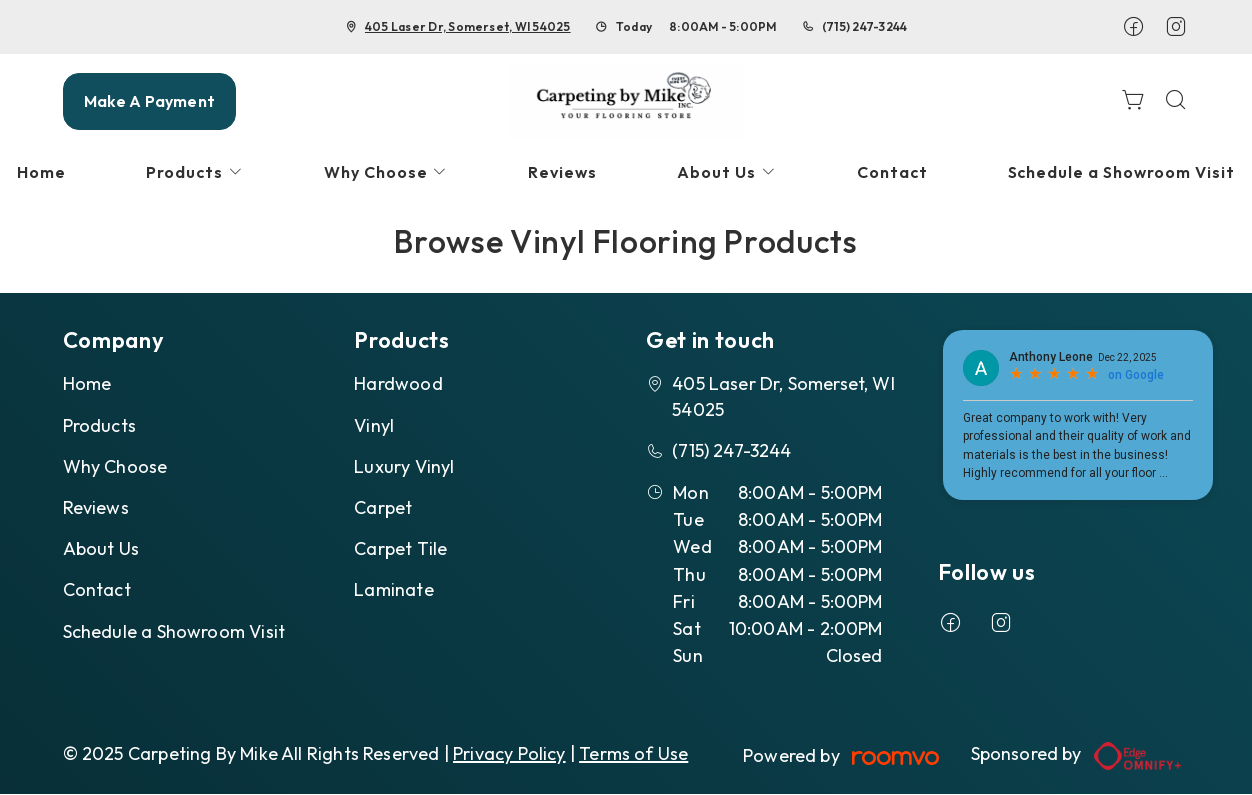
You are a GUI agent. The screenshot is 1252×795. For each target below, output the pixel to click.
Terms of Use (633, 753)
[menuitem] (195, 172)
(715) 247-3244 (864, 26)
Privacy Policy (509, 753)
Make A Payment (149, 101)
